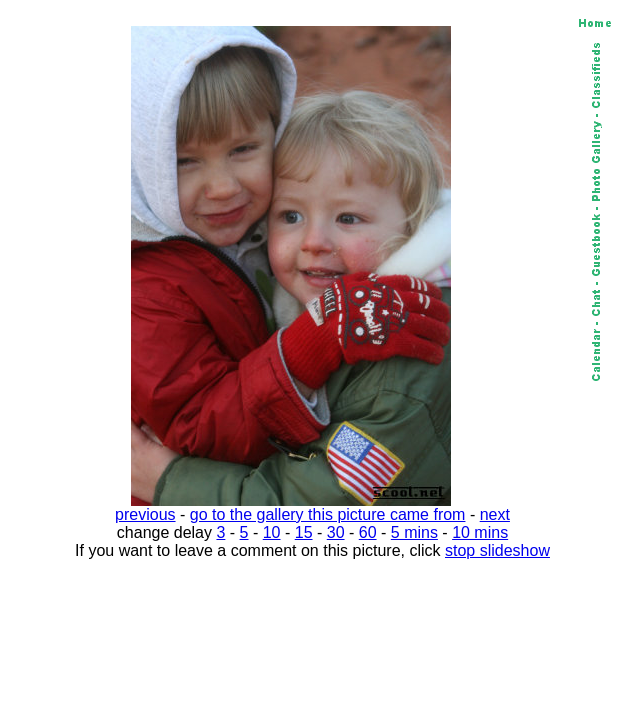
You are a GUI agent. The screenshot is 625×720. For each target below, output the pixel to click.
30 (336, 532)
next (495, 514)
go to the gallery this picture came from (328, 514)
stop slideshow (497, 550)
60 (368, 532)
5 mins (414, 532)
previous (145, 514)
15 (304, 532)
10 (272, 532)
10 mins (480, 532)
